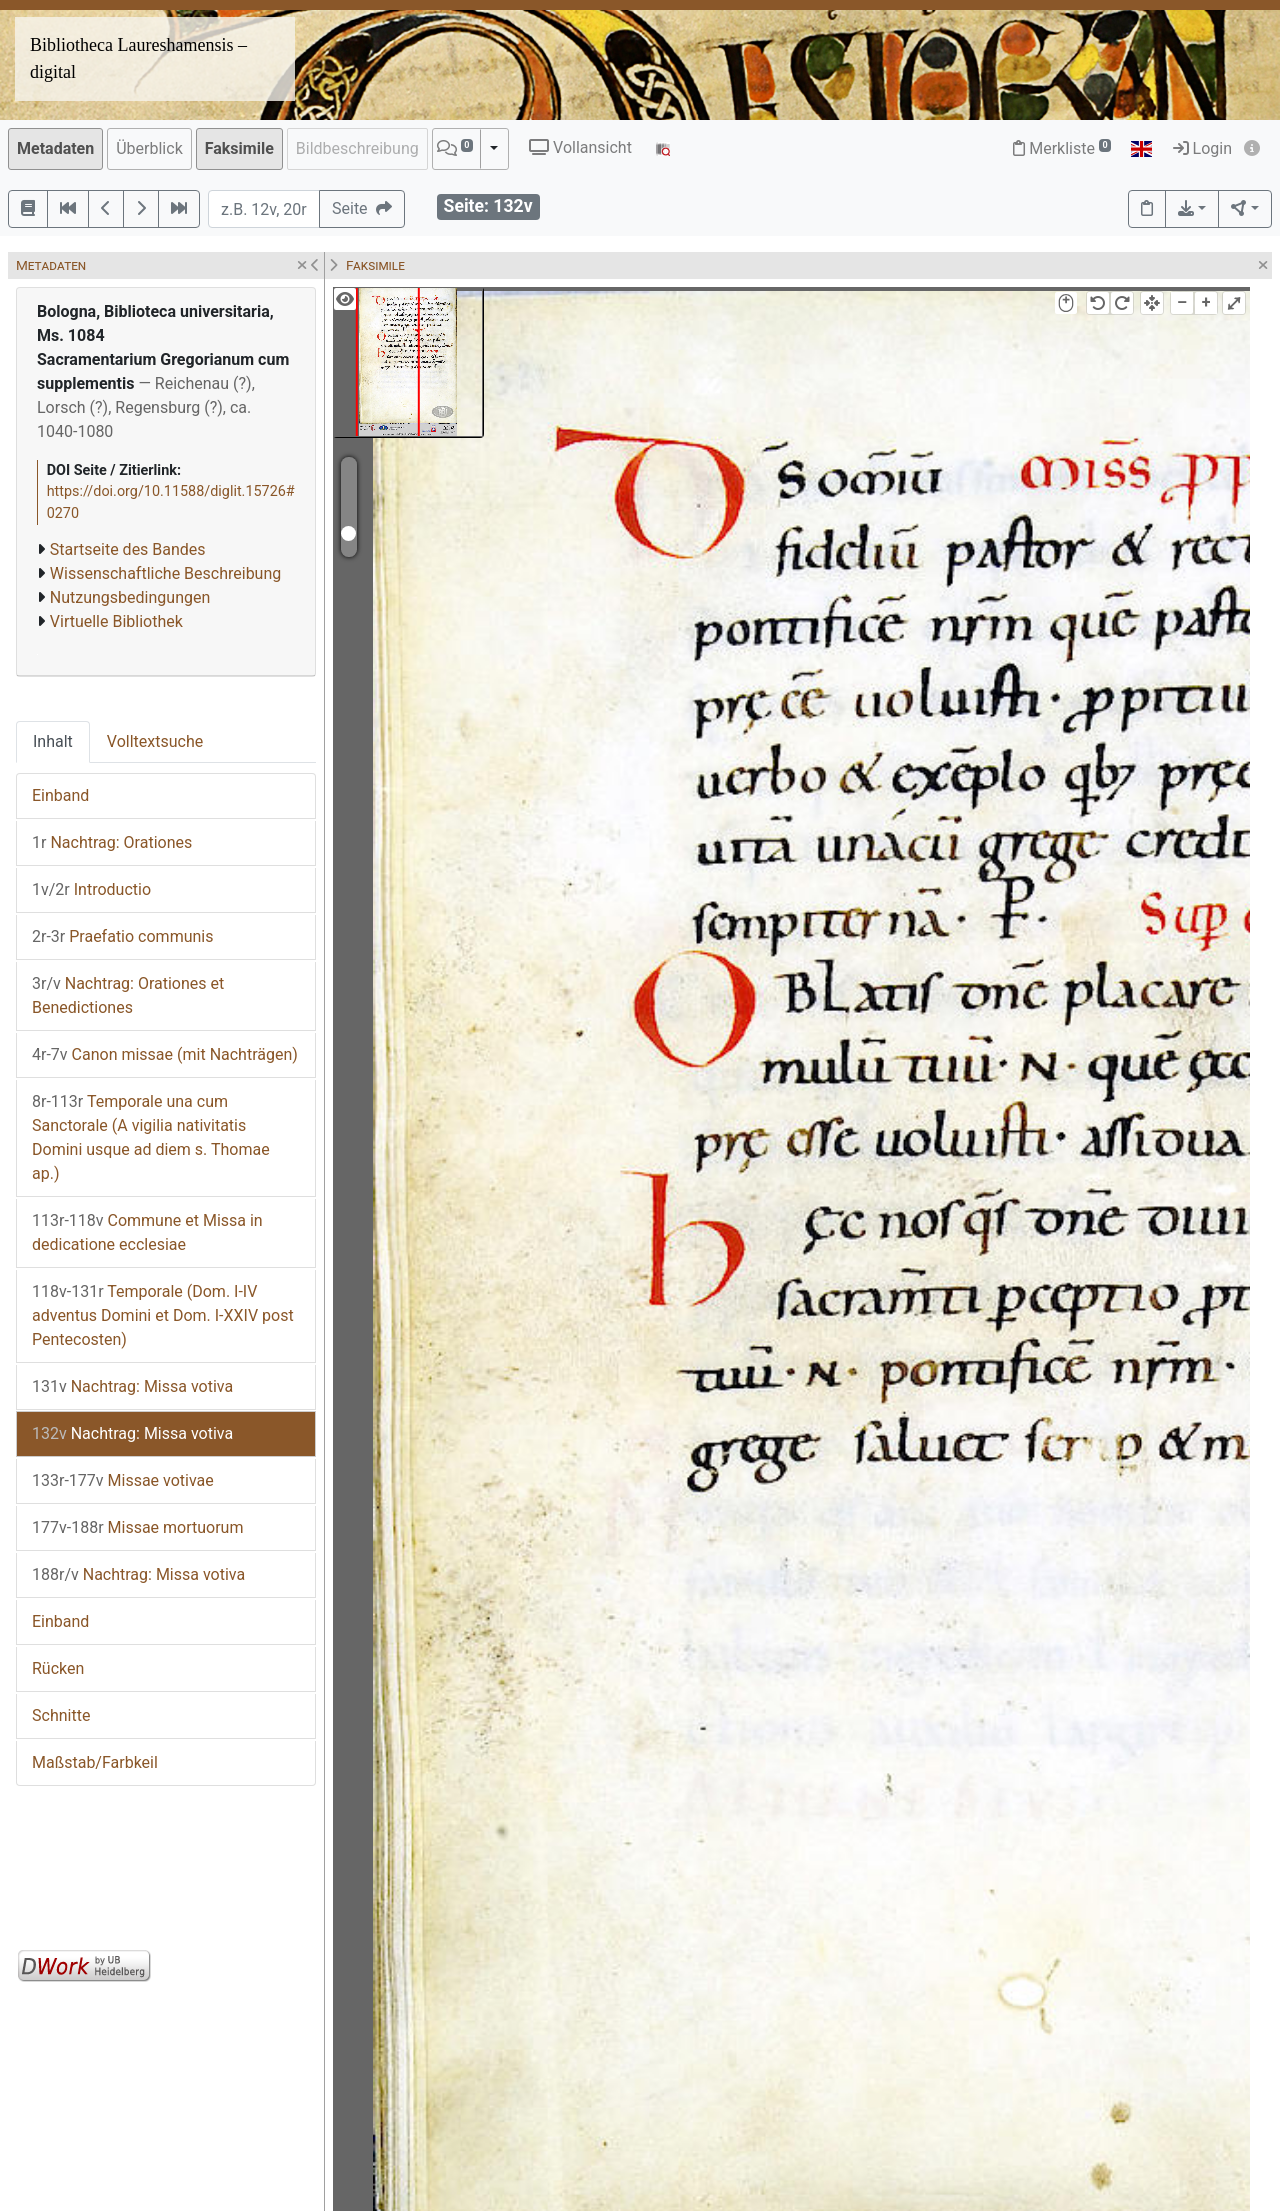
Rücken (58, 1668)
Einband (60, 795)
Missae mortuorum (137, 1527)
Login (1202, 148)
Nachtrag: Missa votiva (132, 1386)
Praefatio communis (122, 936)
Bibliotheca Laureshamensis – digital (138, 58)
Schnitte (61, 1715)
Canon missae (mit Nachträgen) (165, 1054)
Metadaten (55, 148)
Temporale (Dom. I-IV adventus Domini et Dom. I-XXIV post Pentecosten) (163, 1315)
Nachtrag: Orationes (112, 842)
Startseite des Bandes (128, 549)
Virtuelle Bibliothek (116, 621)
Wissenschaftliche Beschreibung (165, 573)
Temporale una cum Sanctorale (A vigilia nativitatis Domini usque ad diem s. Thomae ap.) (151, 1137)
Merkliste (1062, 148)
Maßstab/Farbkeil (95, 1762)
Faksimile (239, 148)
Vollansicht (580, 147)
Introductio (91, 889)
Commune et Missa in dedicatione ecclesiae (147, 1232)
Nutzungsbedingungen (130, 597)
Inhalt (53, 741)
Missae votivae (123, 1480)
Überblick (149, 148)
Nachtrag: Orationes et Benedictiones (128, 995)
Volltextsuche (155, 741)
